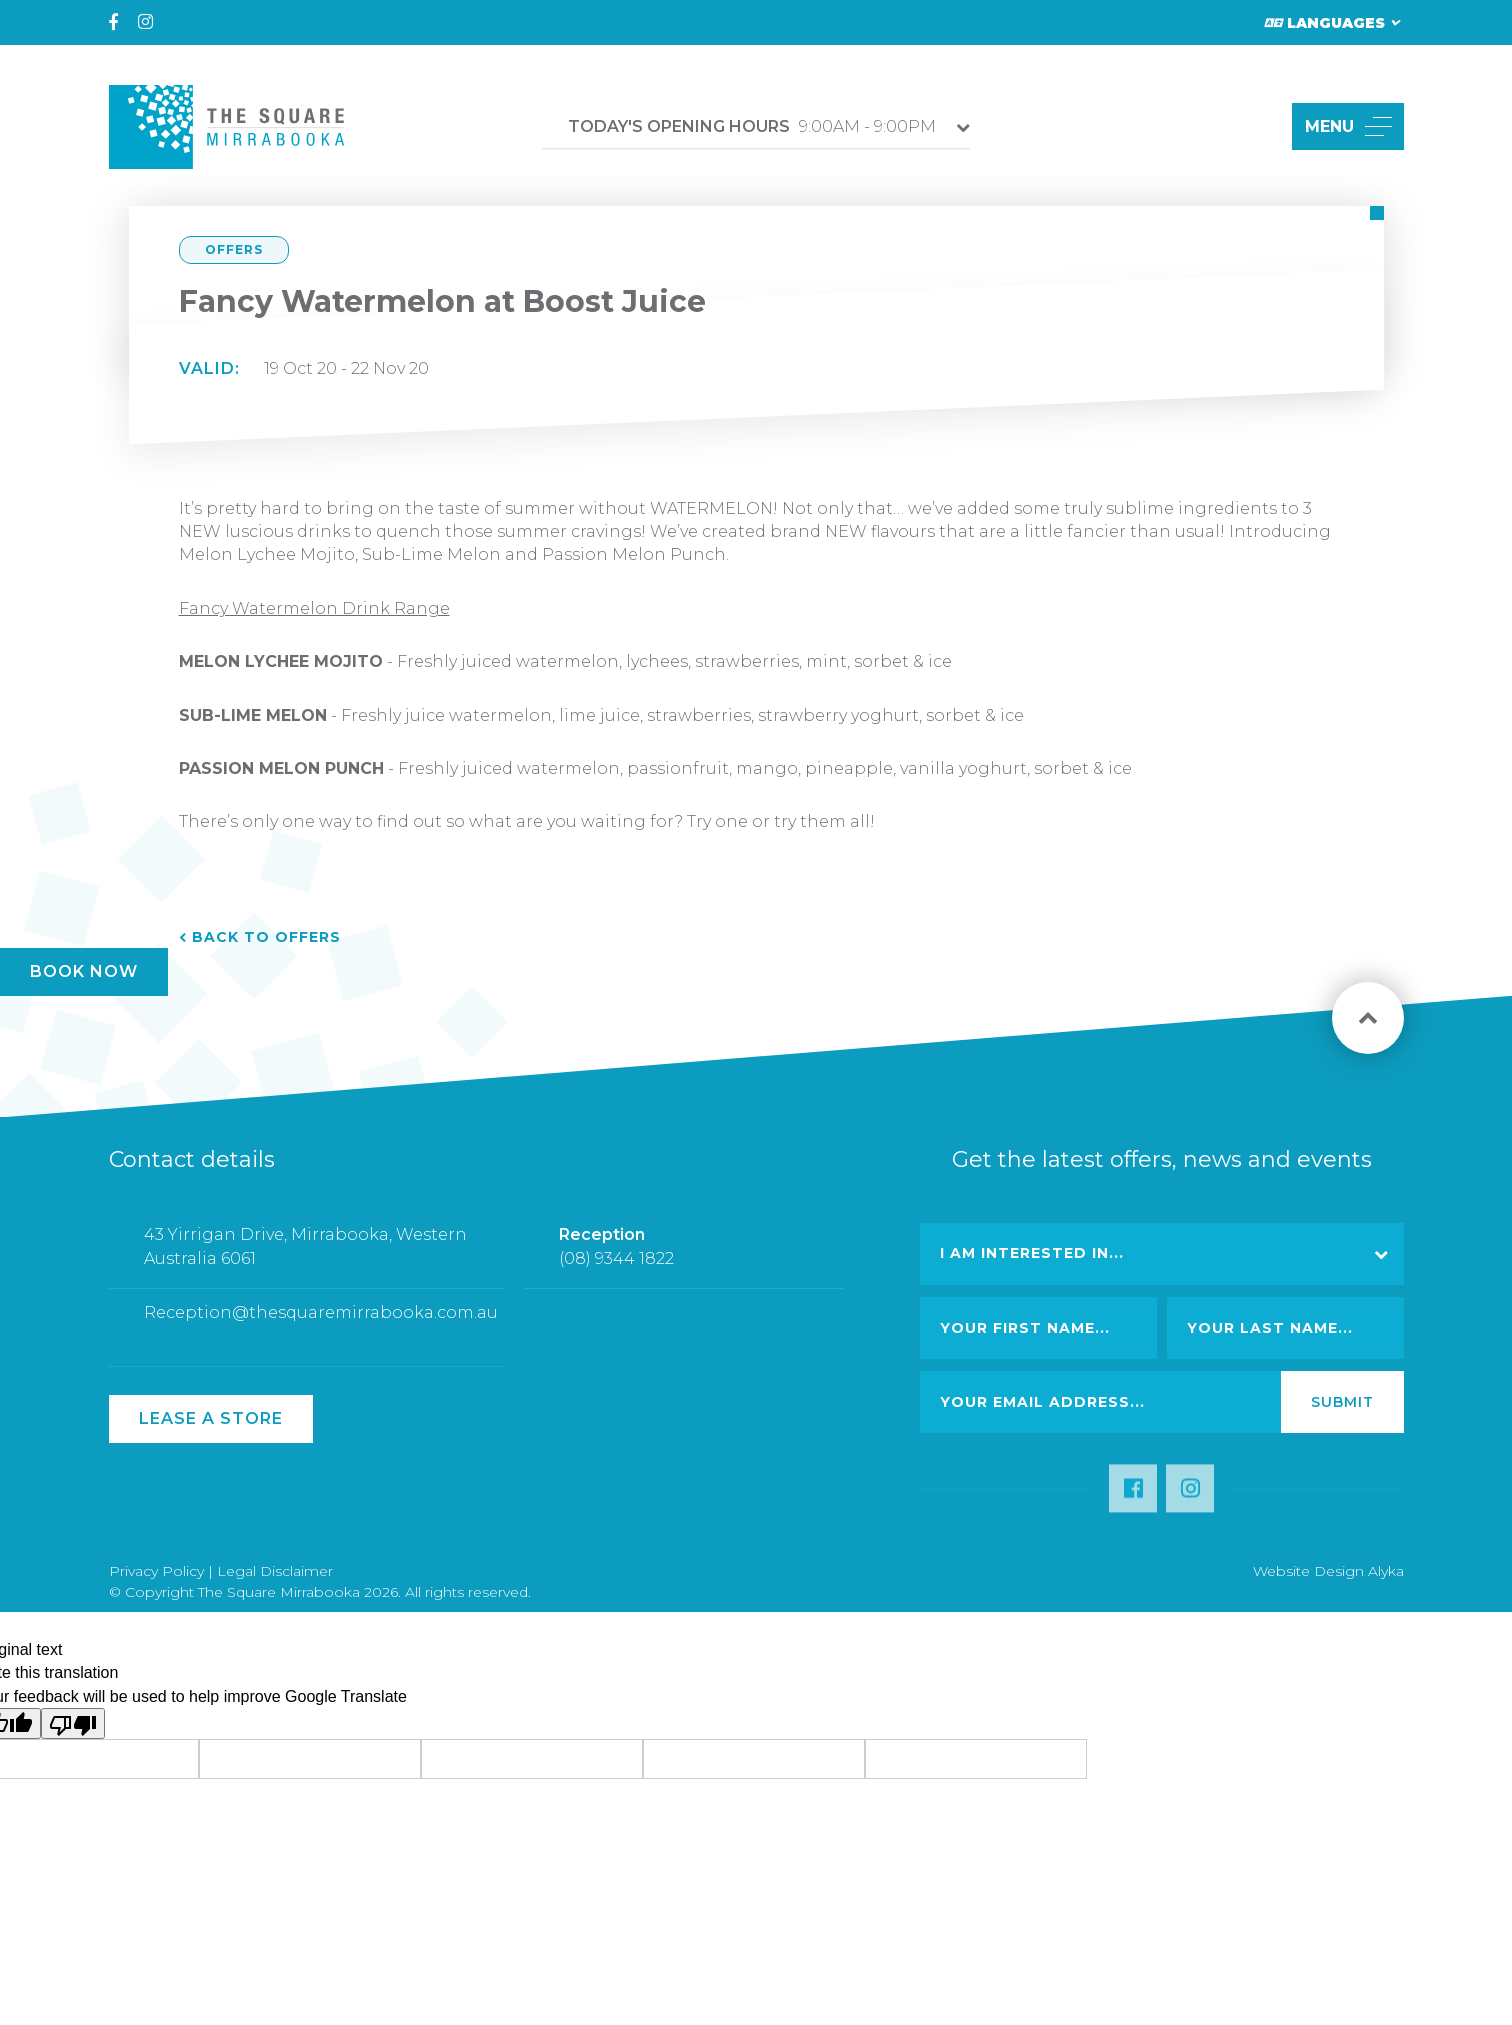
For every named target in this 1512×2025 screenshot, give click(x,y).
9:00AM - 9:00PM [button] (752, 126)
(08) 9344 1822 (616, 1265)
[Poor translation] (73, 1723)
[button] (1253, 126)
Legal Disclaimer (275, 1571)
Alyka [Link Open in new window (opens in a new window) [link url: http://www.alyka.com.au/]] (1386, 1571)
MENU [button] (1348, 126)
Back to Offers (266, 937)
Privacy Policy (156, 1571)
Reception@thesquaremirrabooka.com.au (321, 1320)
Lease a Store (211, 1418)
